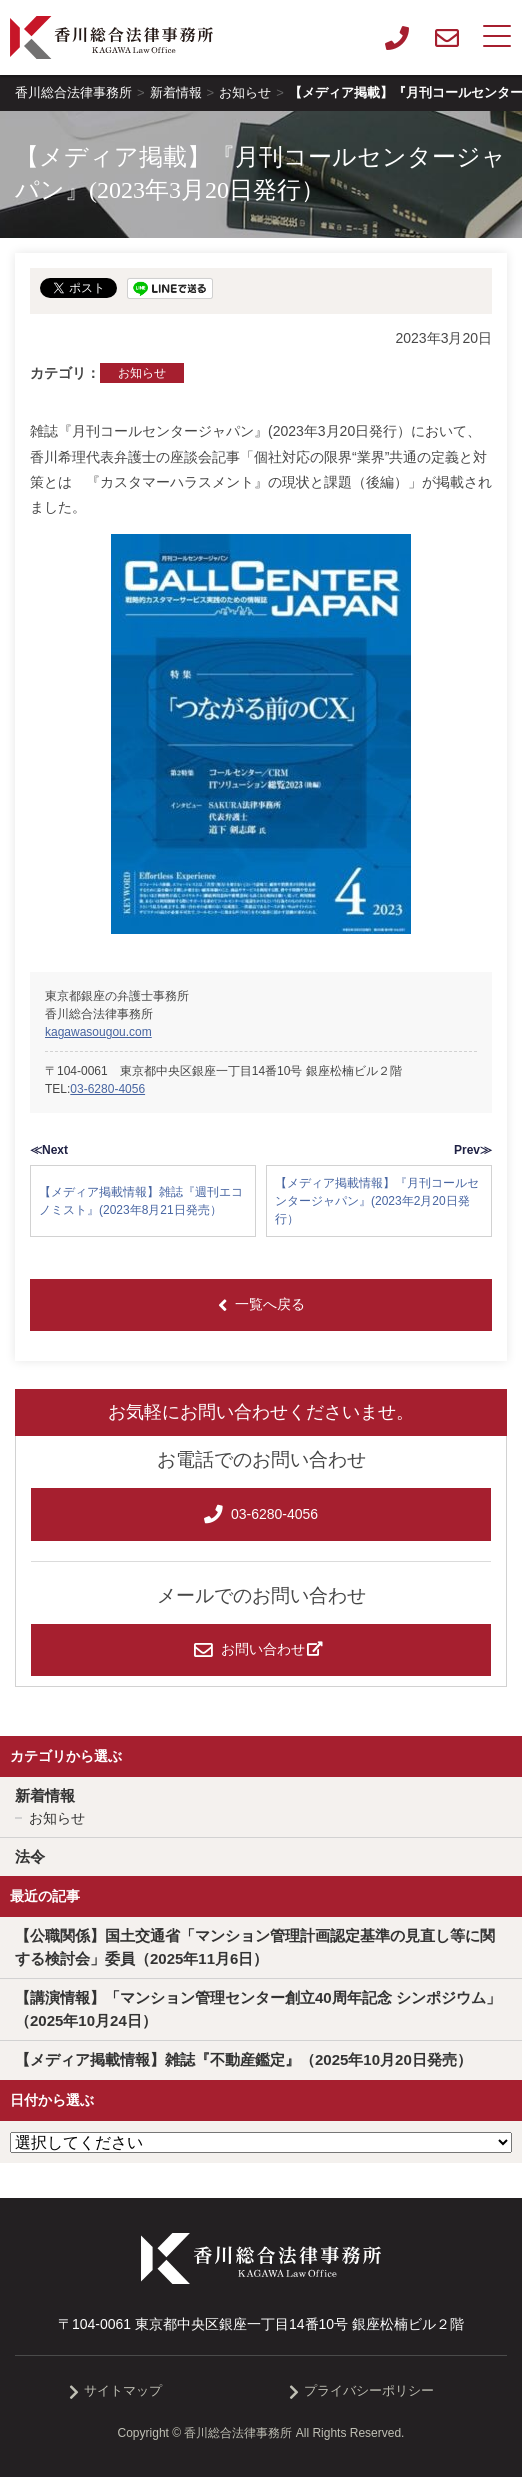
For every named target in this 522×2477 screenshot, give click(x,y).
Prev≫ (473, 1150)
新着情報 (45, 1795)
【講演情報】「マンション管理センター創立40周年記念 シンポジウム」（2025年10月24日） (258, 2009)
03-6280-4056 (107, 1089)
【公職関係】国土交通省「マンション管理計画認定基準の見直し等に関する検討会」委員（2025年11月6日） (255, 1947)
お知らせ (142, 373)
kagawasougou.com (98, 1032)
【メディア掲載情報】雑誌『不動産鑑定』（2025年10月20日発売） (243, 2059)
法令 (30, 1856)
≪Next (49, 1150)
